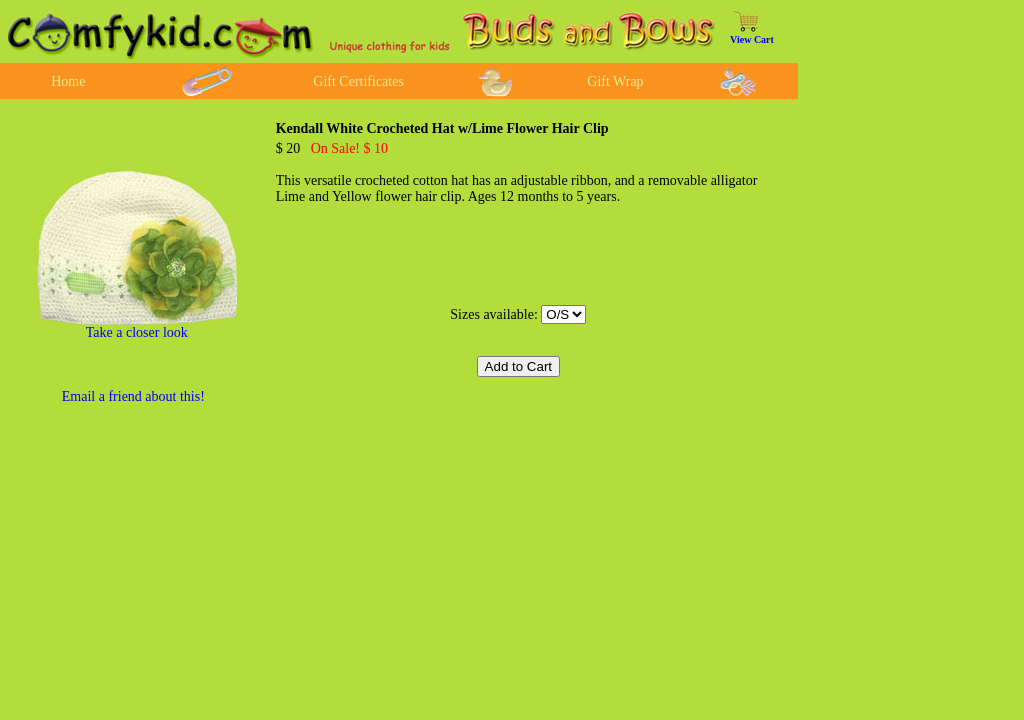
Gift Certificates (358, 81)
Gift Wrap (615, 81)
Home (68, 81)
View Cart (752, 39)
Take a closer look (137, 332)
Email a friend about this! (133, 396)
